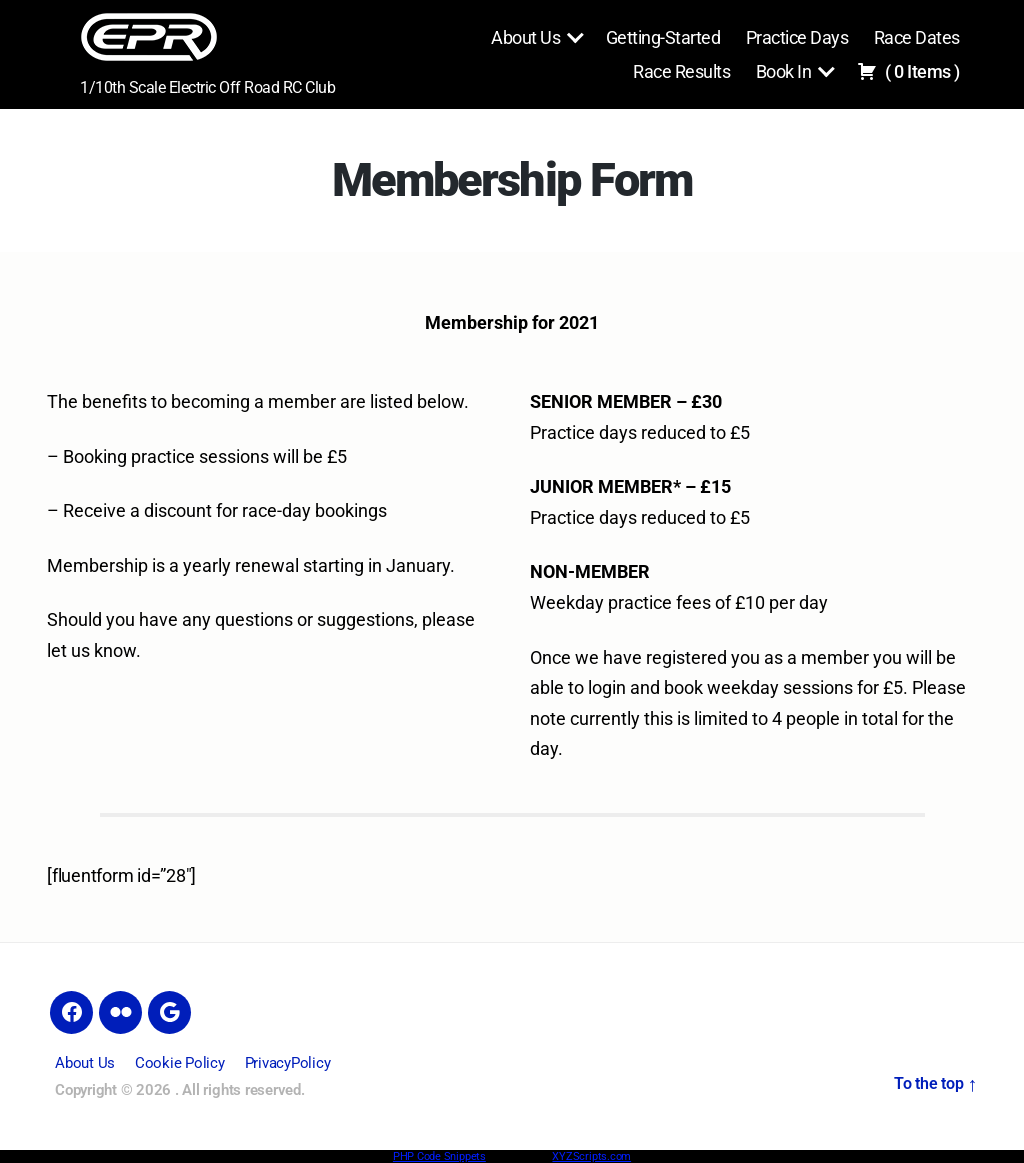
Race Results (681, 71)
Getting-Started (663, 37)
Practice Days (797, 37)
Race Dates (917, 37)
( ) (908, 71)
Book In (784, 71)
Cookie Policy (180, 1063)
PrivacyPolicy (288, 1063)
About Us (525, 37)
